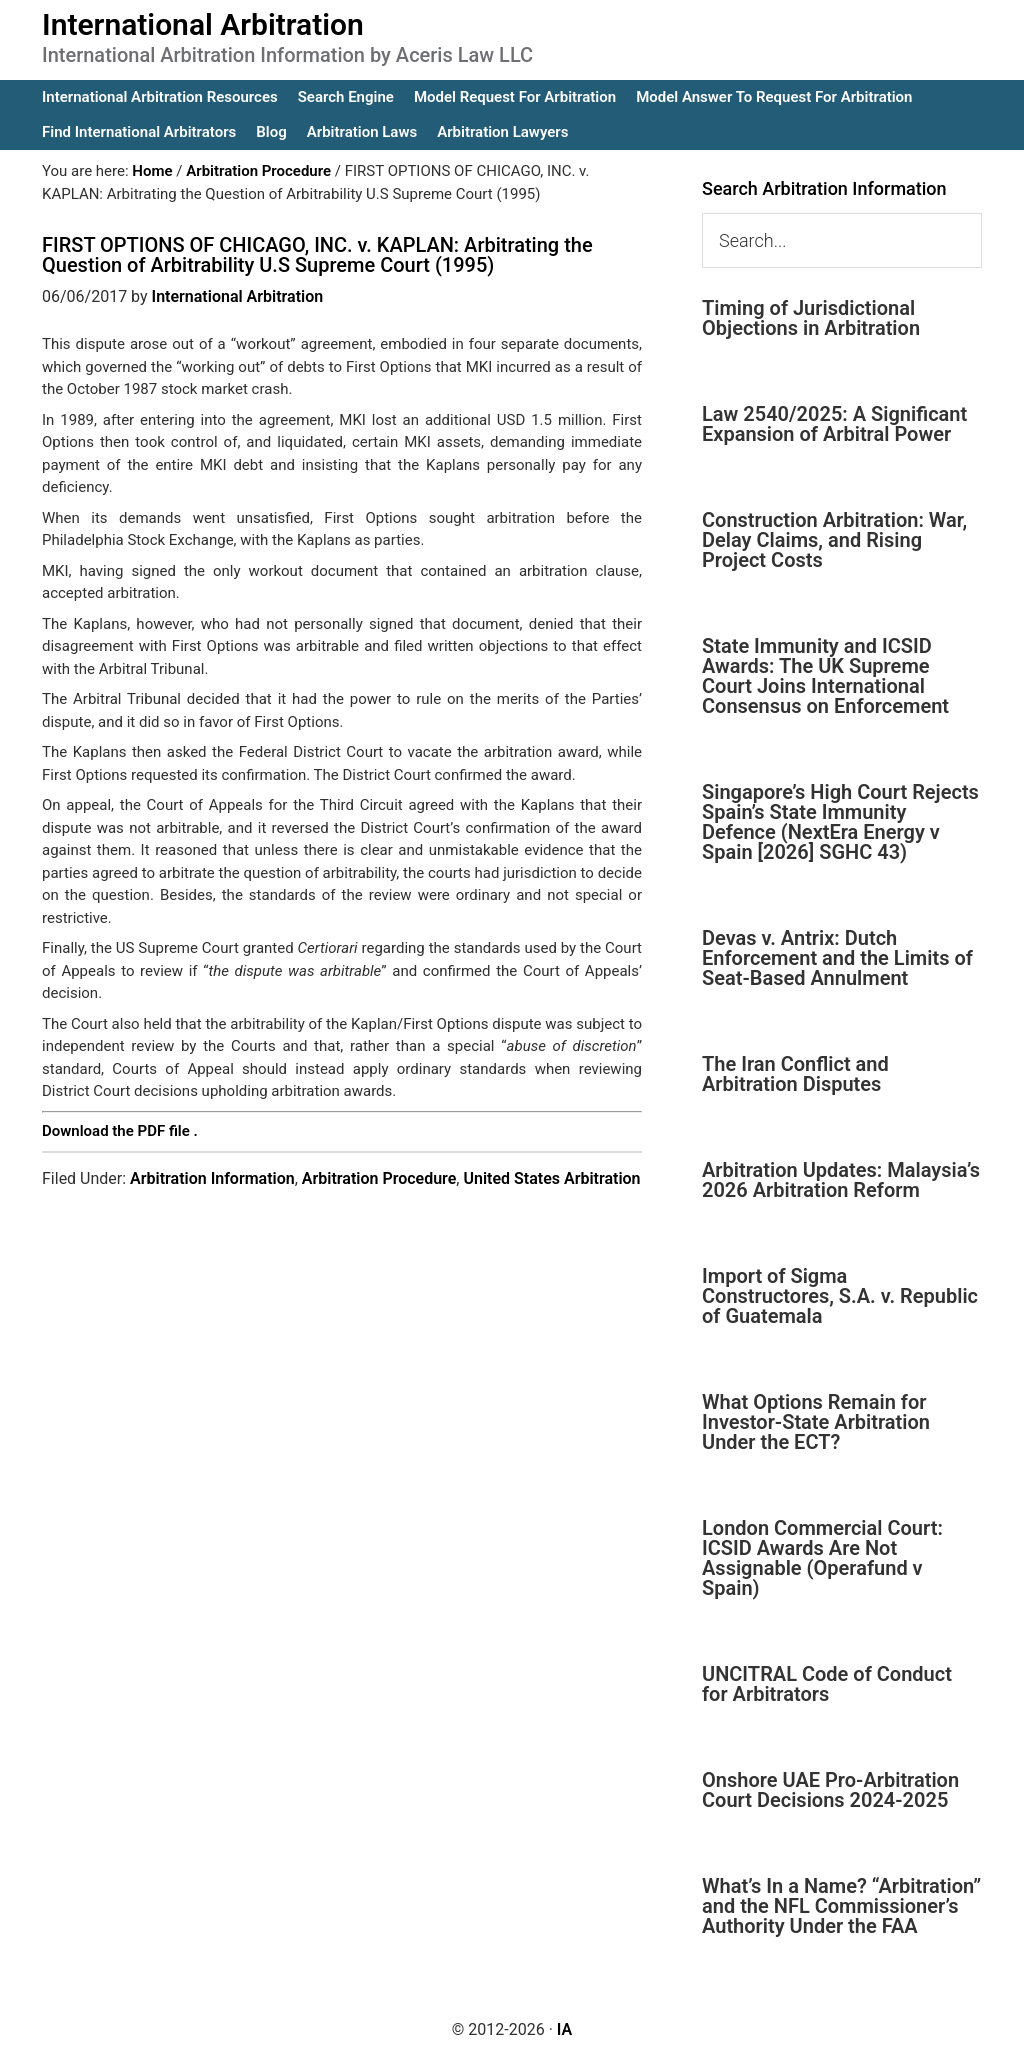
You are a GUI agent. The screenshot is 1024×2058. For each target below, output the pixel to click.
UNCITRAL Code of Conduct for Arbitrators (827, 1684)
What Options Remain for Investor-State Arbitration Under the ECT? (816, 1422)
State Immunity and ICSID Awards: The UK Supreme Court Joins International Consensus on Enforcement (825, 676)
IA (564, 2029)
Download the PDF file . (120, 1131)
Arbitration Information (212, 1178)
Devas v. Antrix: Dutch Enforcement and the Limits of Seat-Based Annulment (837, 958)
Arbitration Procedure (379, 1178)
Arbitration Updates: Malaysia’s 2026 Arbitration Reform (841, 1180)
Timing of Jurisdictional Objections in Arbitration (811, 318)
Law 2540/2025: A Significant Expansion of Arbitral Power (834, 424)
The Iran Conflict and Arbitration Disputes (795, 1074)
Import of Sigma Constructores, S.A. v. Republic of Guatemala (840, 1296)
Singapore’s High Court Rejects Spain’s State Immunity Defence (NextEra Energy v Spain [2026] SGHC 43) (840, 822)
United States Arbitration (551, 1178)
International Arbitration (203, 24)
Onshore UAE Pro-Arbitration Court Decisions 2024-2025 (830, 1790)
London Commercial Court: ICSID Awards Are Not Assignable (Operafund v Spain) (822, 1558)
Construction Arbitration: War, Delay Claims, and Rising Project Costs (834, 540)
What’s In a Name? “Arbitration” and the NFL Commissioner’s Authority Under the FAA (841, 1906)
